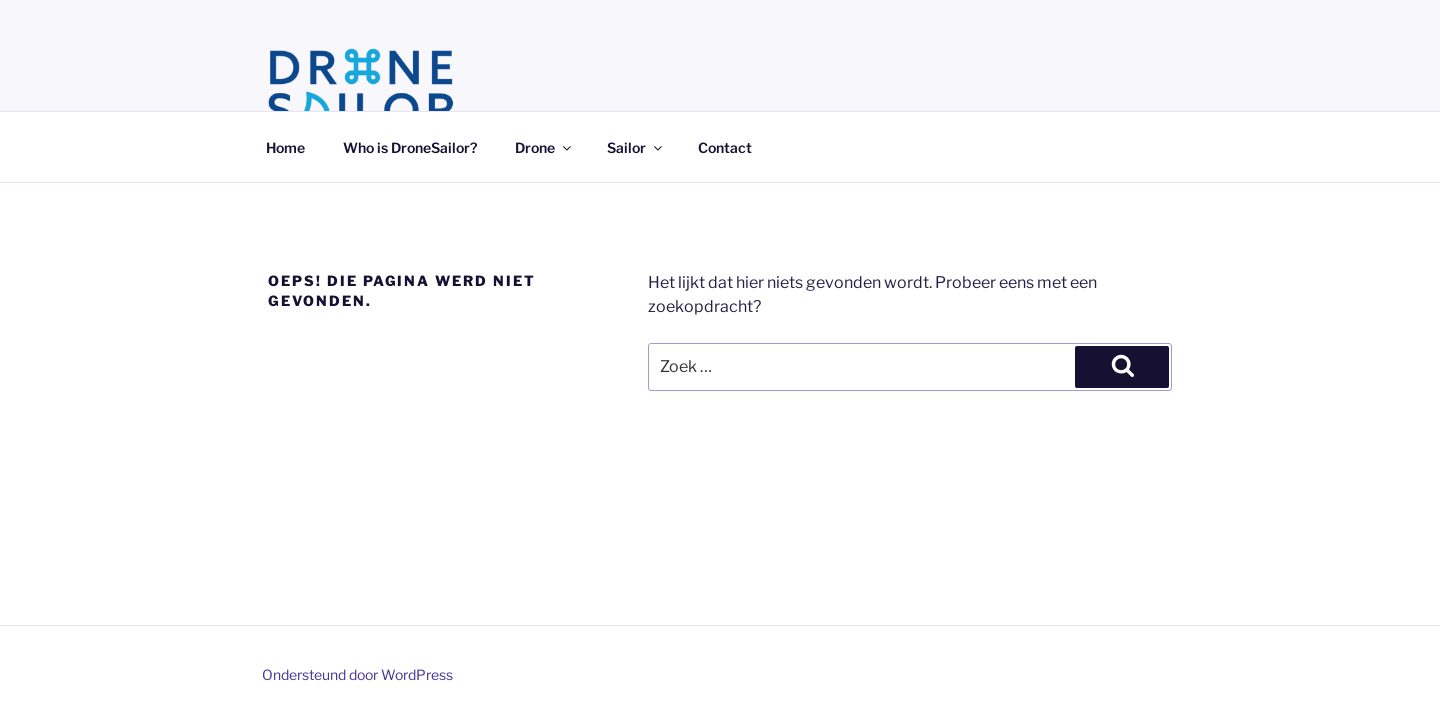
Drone (544, 147)
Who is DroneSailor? (410, 147)
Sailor (636, 147)
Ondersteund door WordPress (357, 674)
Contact (725, 147)
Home (285, 147)
